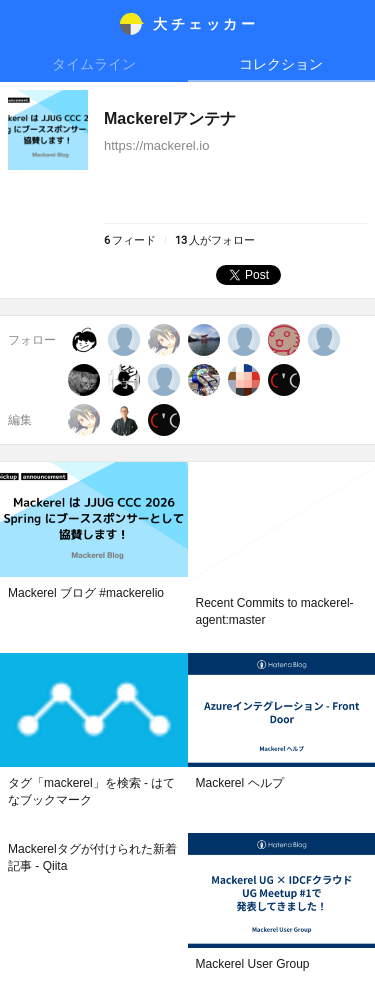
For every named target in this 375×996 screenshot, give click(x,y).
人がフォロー (215, 240)
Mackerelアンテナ (170, 118)
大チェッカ (205, 24)
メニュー (24, 24)
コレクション (281, 64)
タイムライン (94, 64)
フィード (130, 240)
